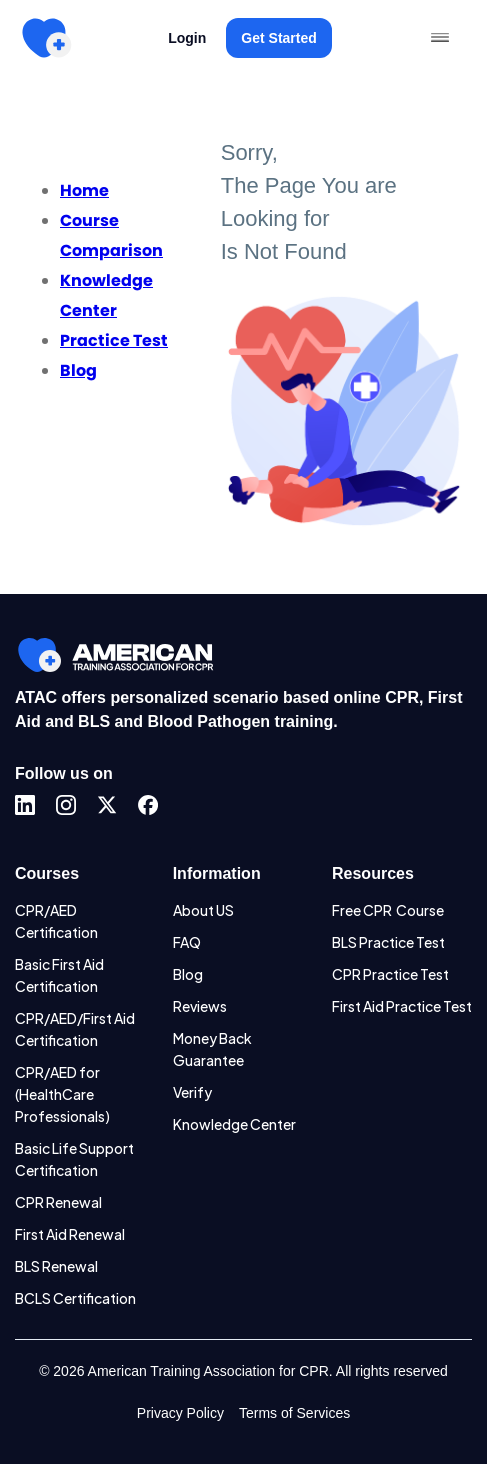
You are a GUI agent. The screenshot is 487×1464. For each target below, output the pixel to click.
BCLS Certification (75, 1298)
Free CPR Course (388, 910)
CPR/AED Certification (56, 921)
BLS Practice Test (388, 942)
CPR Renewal (58, 1202)
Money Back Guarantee (212, 1049)
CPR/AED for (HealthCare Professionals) (62, 1094)
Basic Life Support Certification (74, 1159)
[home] (46, 38)
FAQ (187, 942)
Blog (188, 974)
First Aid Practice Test (402, 1006)
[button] (440, 38)
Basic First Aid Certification (59, 975)
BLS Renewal (56, 1266)
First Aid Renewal (70, 1234)
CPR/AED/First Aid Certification (75, 1029)
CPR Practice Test (390, 974)
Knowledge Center (234, 1124)
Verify (192, 1092)
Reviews (200, 1006)
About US (203, 910)
